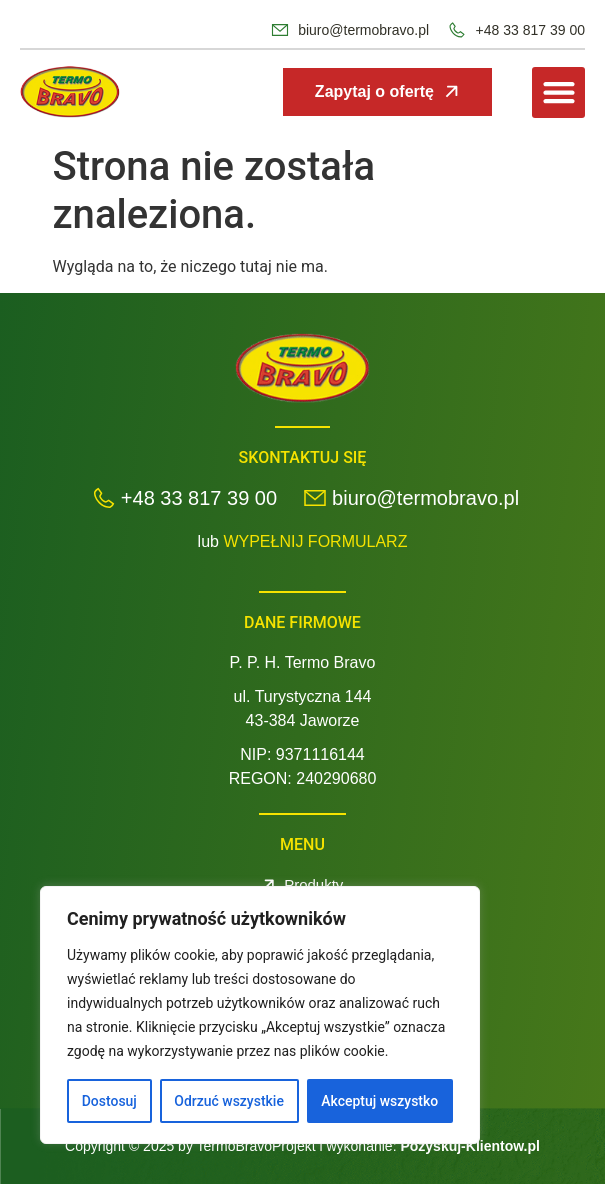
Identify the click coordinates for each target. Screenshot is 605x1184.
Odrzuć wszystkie (229, 1101)
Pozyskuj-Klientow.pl (470, 1146)
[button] (558, 92)
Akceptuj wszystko (379, 1101)
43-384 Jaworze (303, 720)
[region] (260, 1015)
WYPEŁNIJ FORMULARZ (315, 541)
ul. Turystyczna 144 (303, 696)
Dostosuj (109, 1101)
